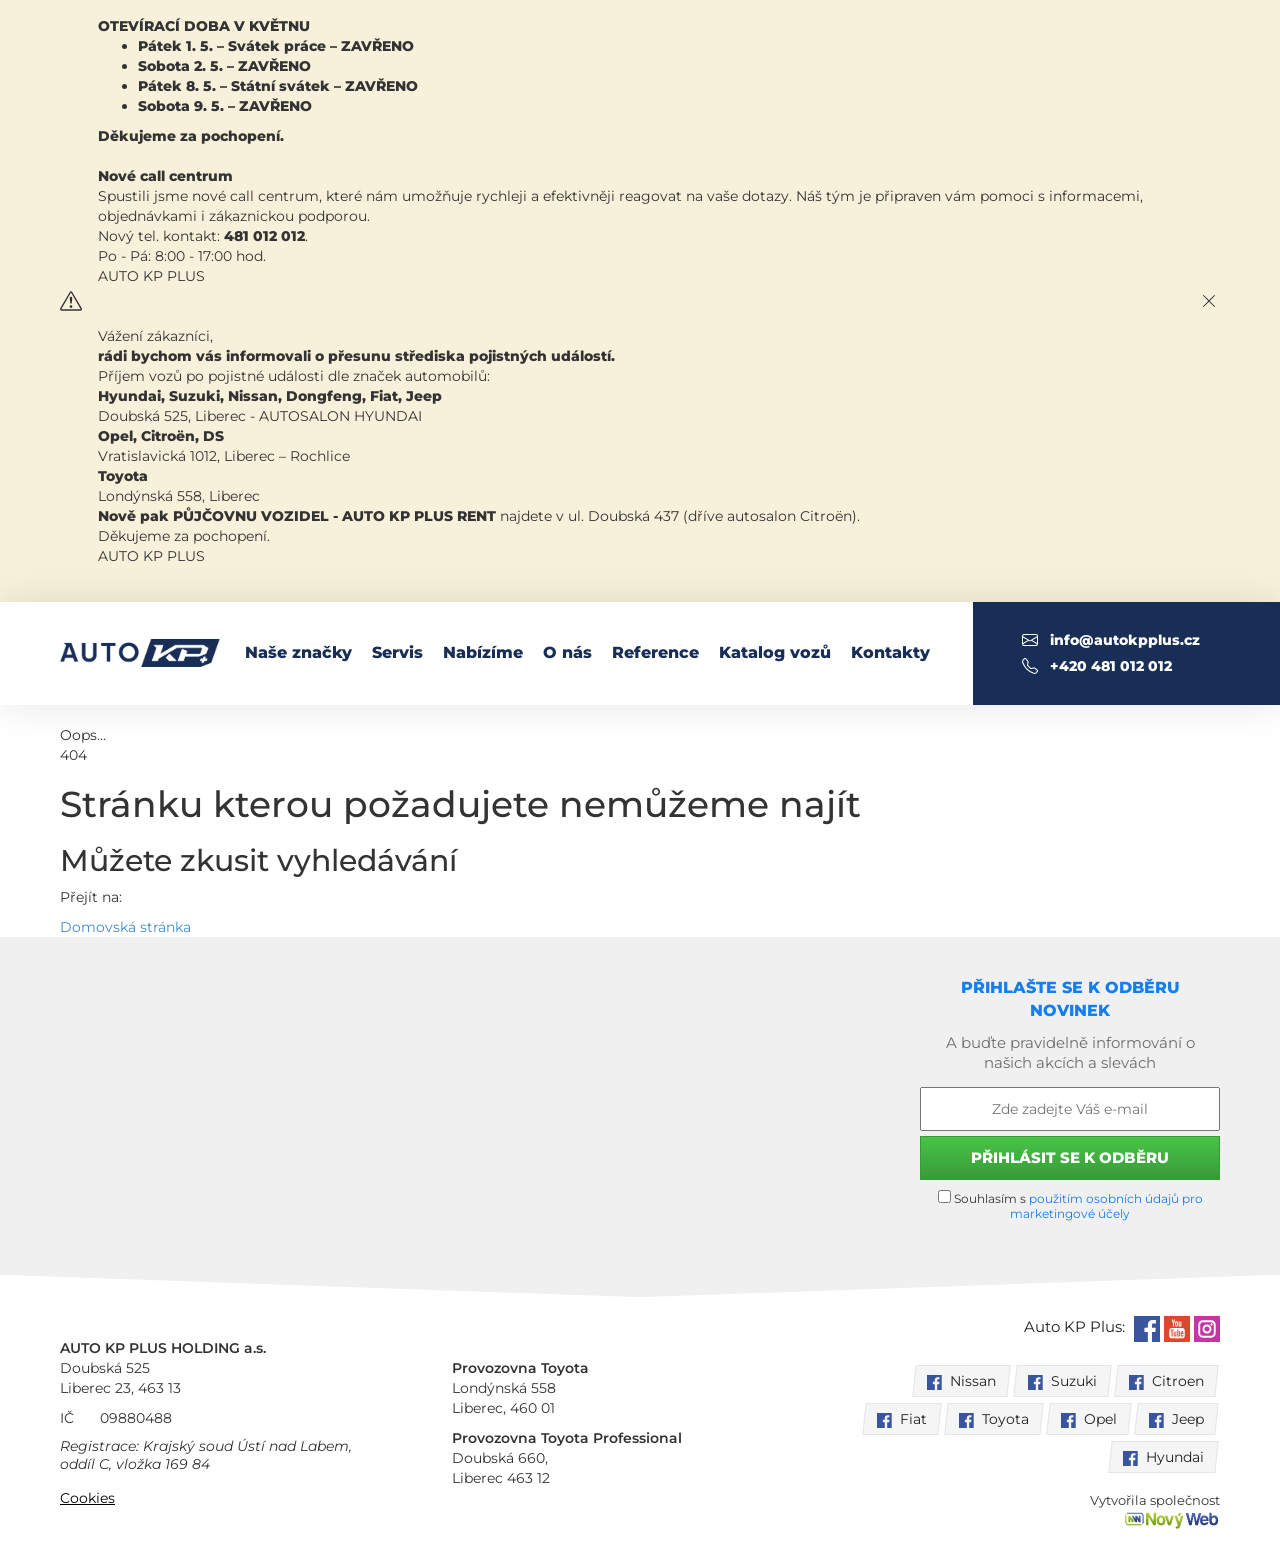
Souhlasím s (1070, 1205)
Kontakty (890, 652)
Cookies (87, 1498)
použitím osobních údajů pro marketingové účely (1106, 1206)
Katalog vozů (775, 652)
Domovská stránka (125, 927)
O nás (567, 652)
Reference (655, 652)
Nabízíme (483, 652)
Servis (397, 652)
